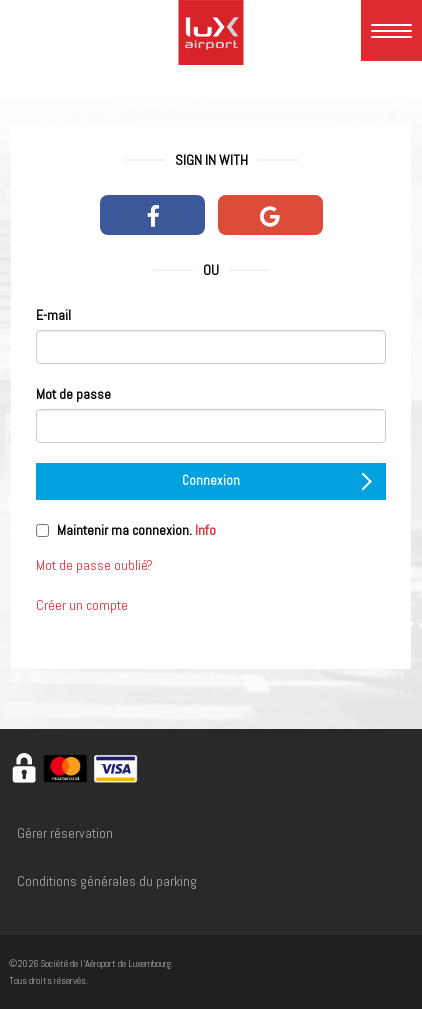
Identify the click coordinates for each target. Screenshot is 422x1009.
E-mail (53, 315)
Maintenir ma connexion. (136, 530)
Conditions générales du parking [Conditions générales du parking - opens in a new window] (107, 881)
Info (205, 530)
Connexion (277, 481)
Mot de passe (73, 394)
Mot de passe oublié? (94, 565)
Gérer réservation (65, 833)
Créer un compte (82, 605)
